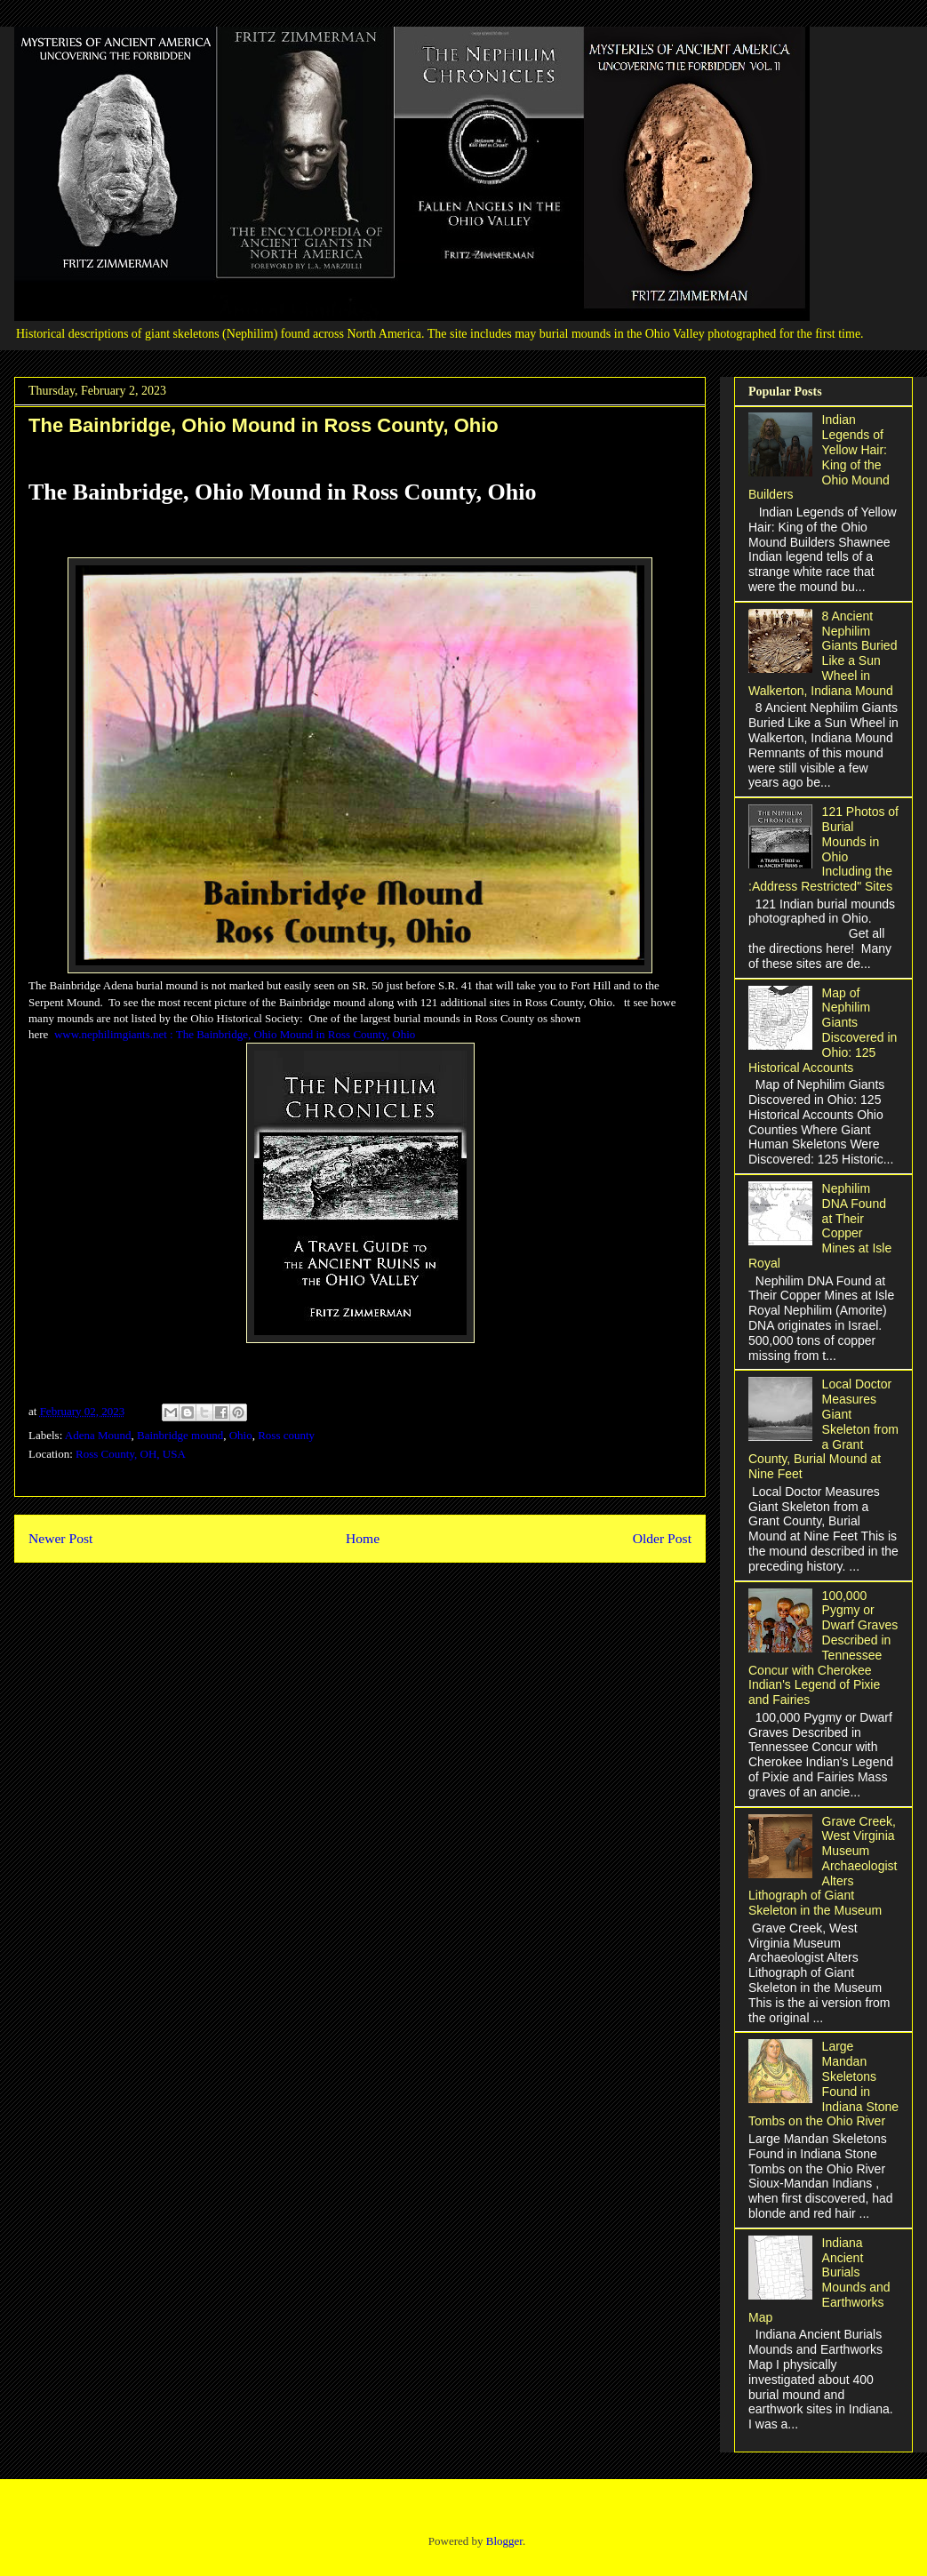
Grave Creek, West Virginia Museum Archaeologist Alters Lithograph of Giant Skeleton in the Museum (822, 1866)
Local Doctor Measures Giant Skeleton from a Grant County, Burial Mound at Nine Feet (823, 1429)
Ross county (286, 1435)
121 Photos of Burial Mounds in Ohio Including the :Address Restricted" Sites (823, 848)
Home (363, 1538)
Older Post (662, 1538)
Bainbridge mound (180, 1435)
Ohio (240, 1435)
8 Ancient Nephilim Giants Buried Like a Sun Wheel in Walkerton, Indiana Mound (822, 653)
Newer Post (60, 1538)
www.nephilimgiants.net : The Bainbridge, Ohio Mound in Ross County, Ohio (234, 1034)
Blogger (504, 2541)
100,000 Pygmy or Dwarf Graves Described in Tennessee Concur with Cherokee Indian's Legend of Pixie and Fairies (823, 1648)
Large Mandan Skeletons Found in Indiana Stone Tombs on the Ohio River (823, 2083)
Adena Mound (98, 1435)
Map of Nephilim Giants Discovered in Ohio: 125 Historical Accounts (822, 1030)
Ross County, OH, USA (131, 1453)
